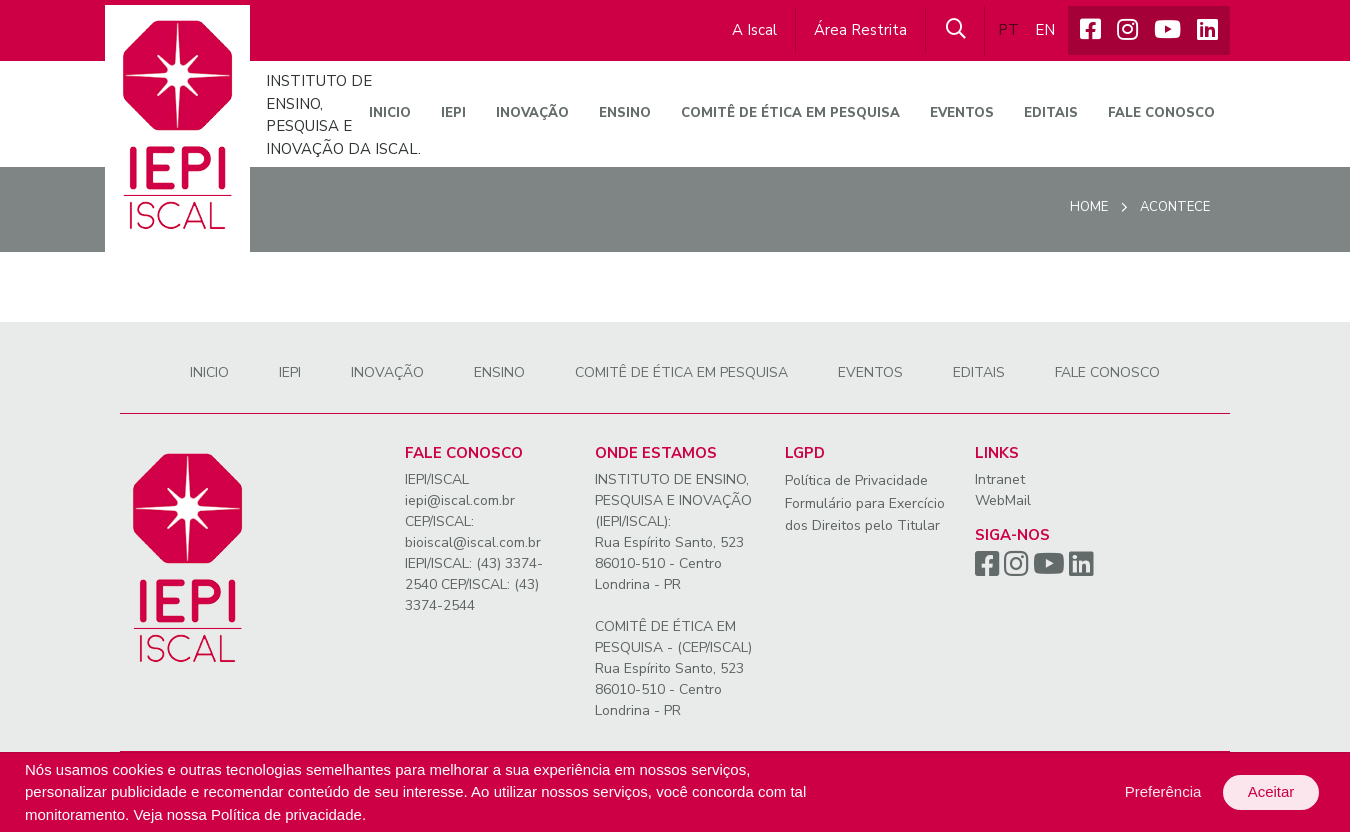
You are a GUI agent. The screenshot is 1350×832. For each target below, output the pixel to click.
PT (1008, 30)
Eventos (962, 113)
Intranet (1000, 479)
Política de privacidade (286, 814)
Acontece (1175, 207)
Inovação (532, 113)
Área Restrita (860, 30)
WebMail (1003, 500)
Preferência (1163, 791)
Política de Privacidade (856, 480)
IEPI (453, 113)
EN (1045, 30)
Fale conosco (1161, 113)
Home (1089, 207)
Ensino (625, 113)
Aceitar (1271, 791)
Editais (1051, 113)
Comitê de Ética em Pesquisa (790, 113)
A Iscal (754, 30)
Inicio (390, 113)
